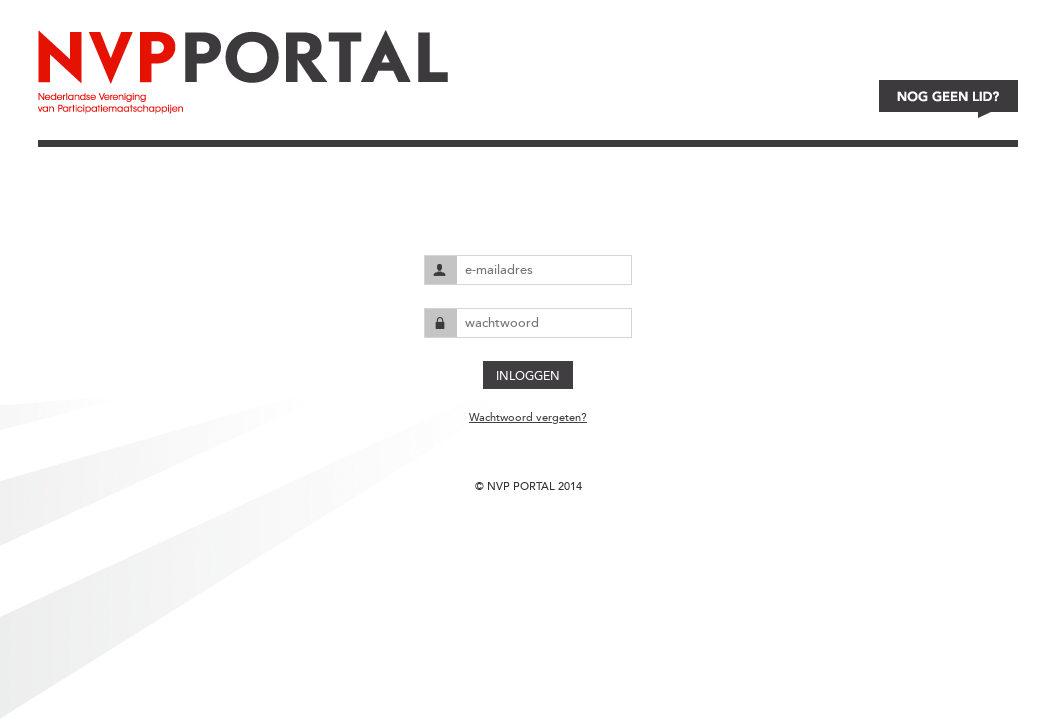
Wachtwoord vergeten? (528, 417)
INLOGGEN (528, 376)
